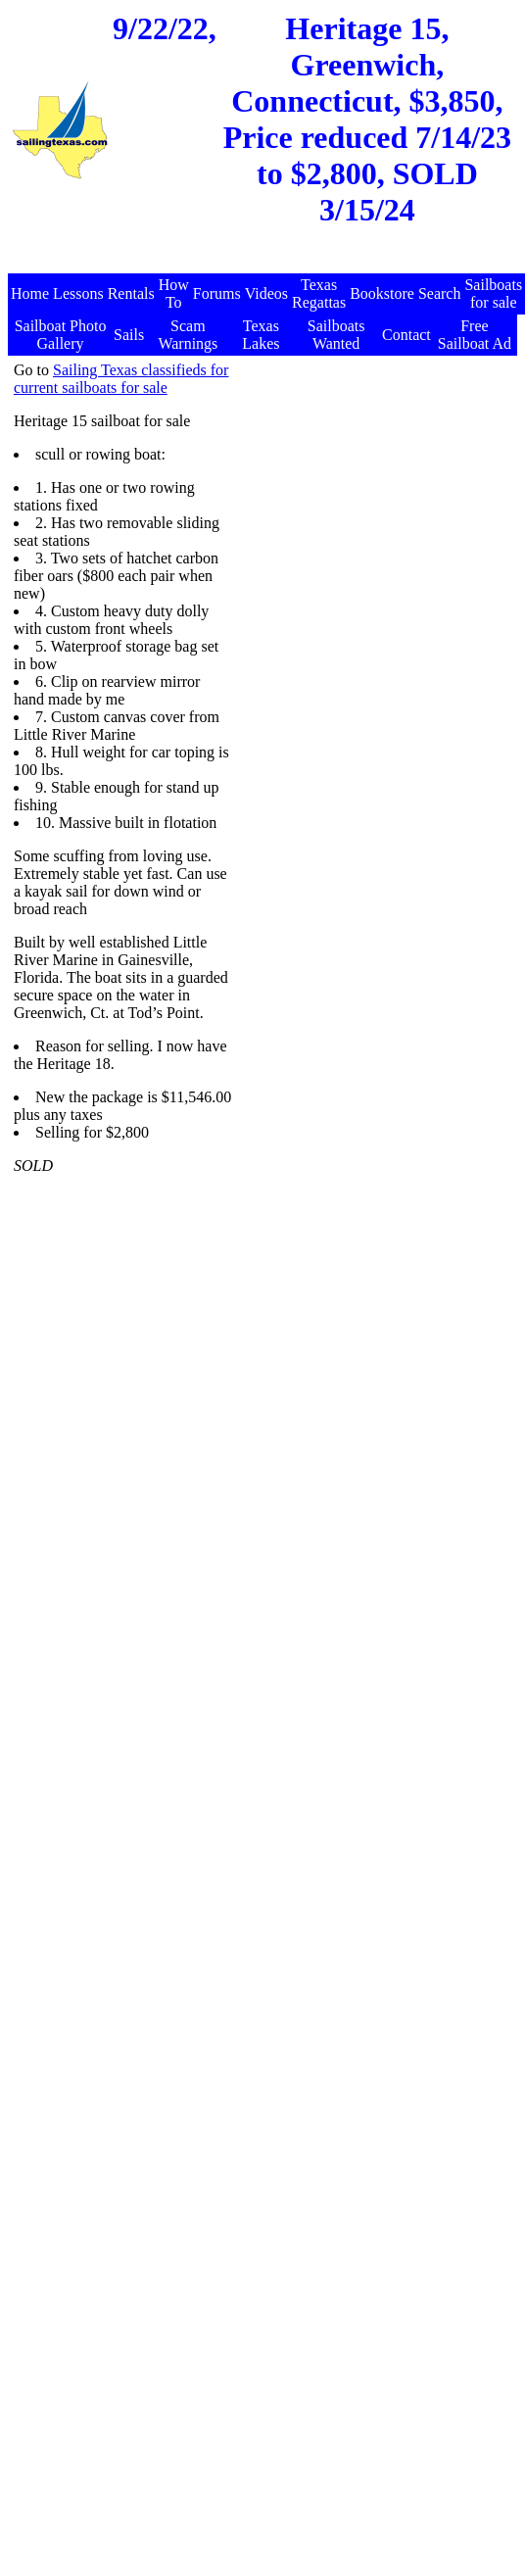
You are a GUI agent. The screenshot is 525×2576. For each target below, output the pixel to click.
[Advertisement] (327, 545)
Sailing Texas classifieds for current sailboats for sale (121, 379)
